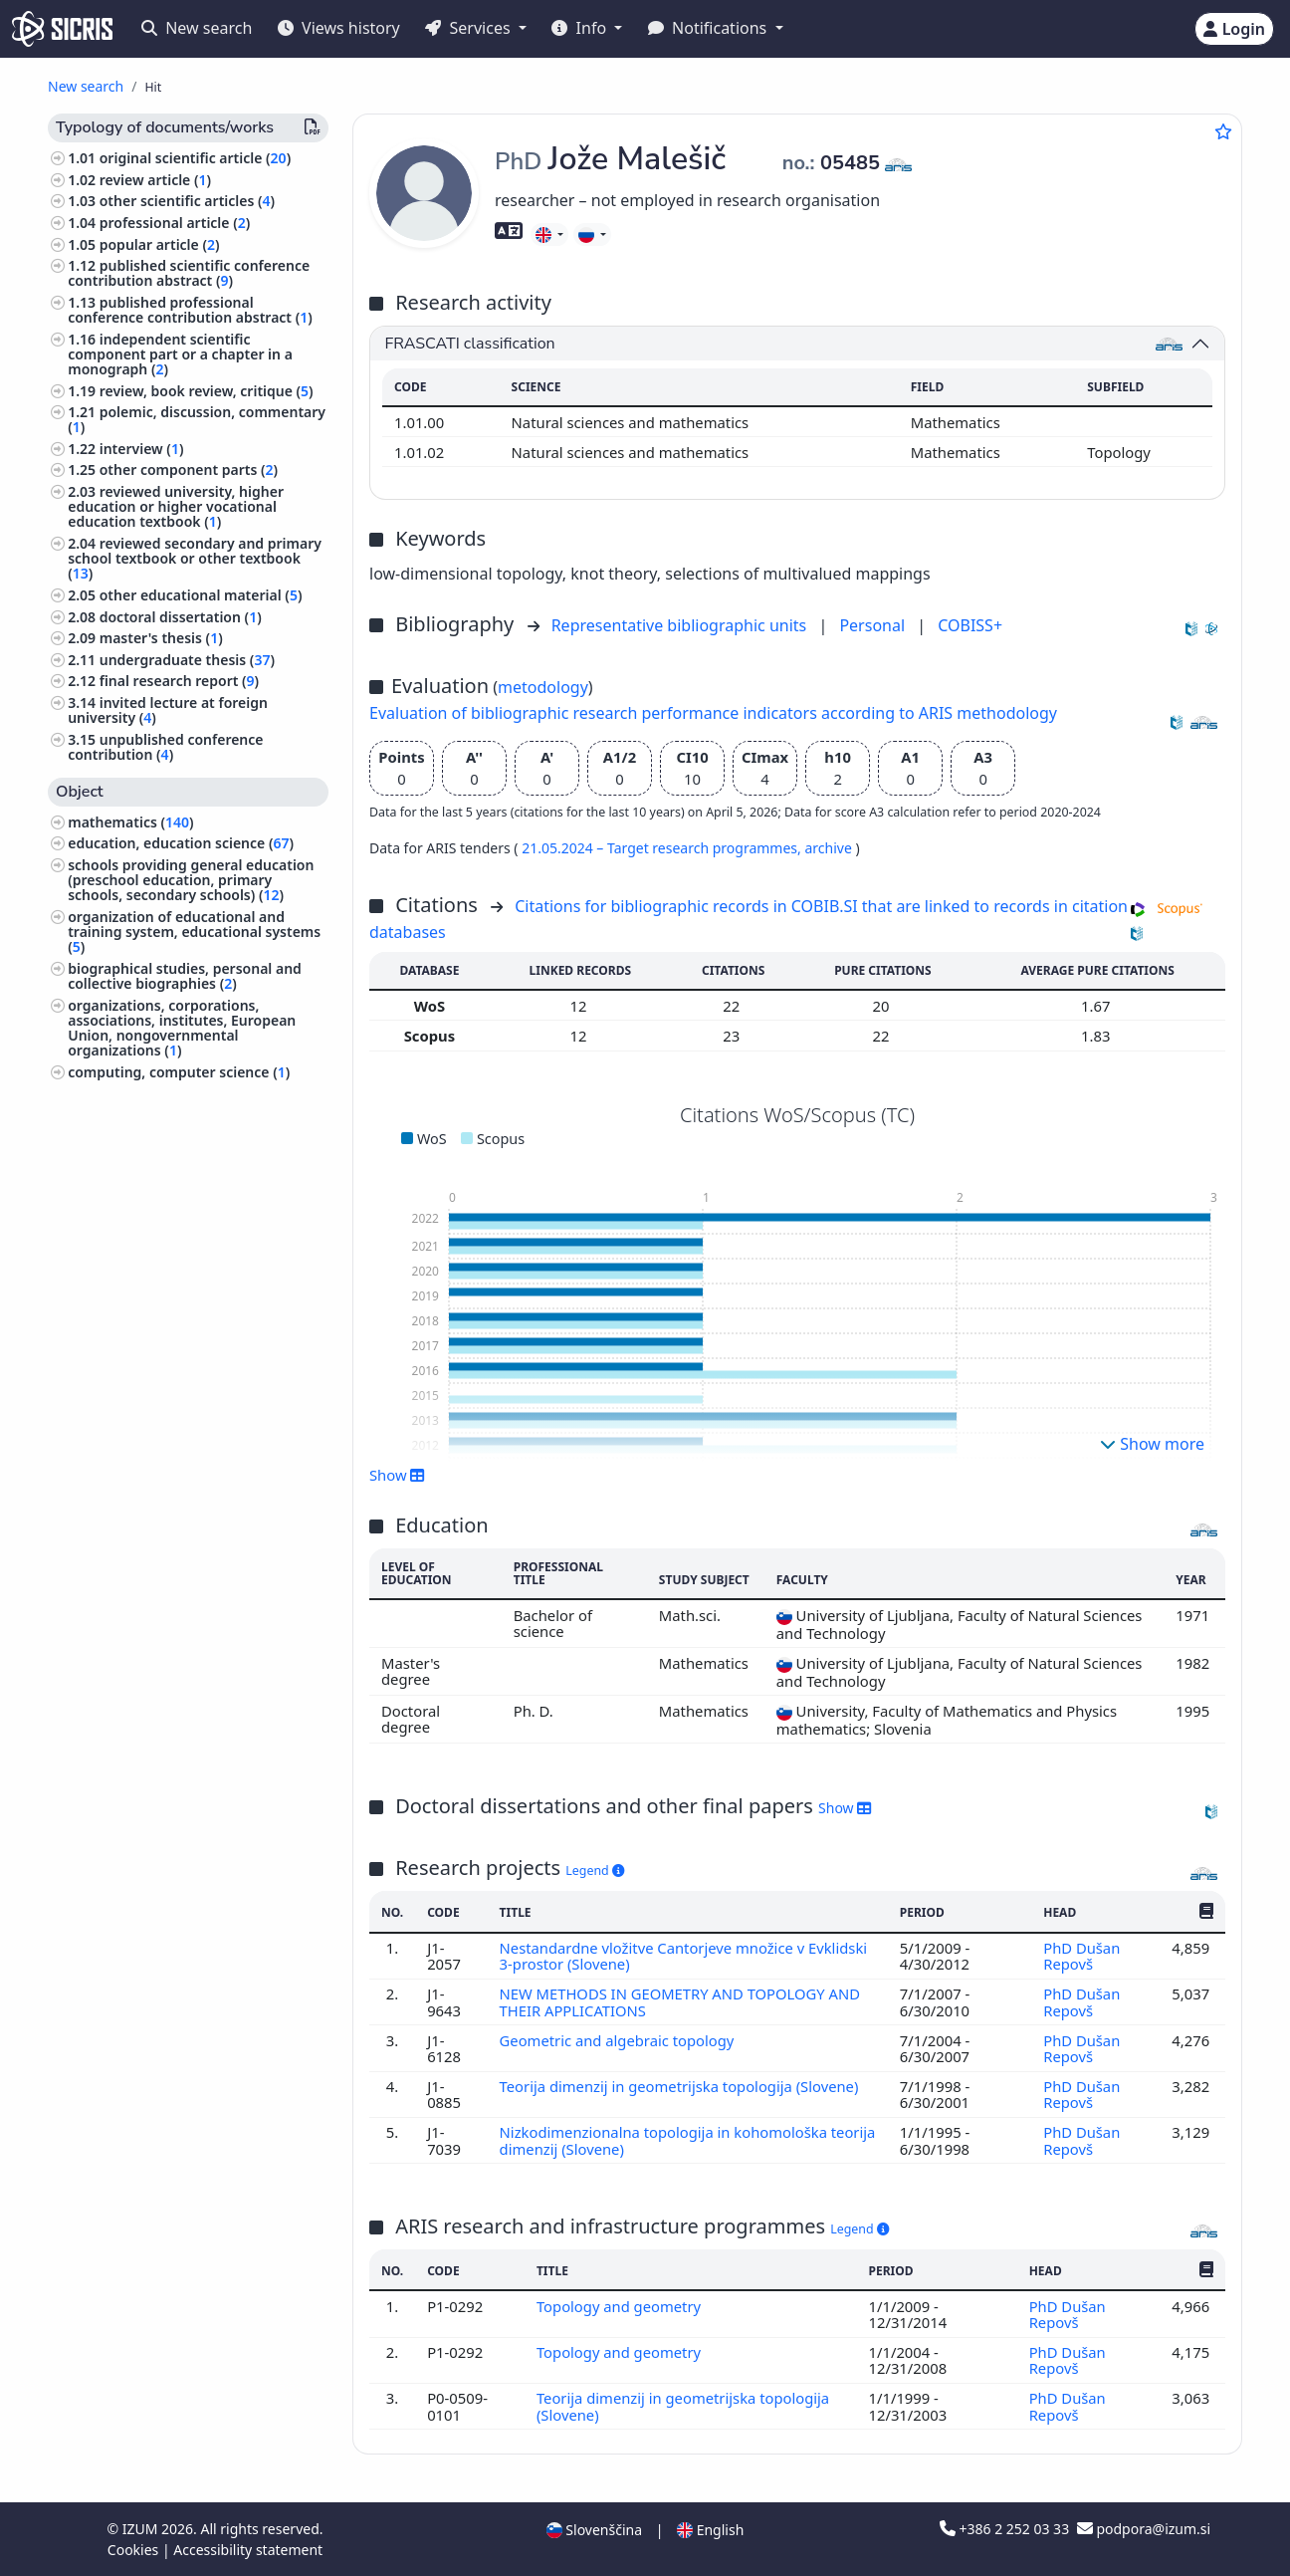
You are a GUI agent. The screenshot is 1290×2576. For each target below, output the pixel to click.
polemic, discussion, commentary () (196, 419)
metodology (543, 687)
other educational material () (201, 594)
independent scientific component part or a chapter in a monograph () (180, 354)
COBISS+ (970, 625)
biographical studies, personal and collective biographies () (185, 976)
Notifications (709, 28)
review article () (155, 179)
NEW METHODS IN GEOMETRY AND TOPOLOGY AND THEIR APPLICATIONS (680, 2001)
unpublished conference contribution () (165, 747)
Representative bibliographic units (681, 625)
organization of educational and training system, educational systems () (194, 931)
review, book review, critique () (207, 390)
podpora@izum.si (1143, 2528)
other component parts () (189, 469)
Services (469, 28)
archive (829, 847)
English (710, 2529)
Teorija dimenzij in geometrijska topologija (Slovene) (681, 2086)
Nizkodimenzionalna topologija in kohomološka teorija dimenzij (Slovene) (664, 2140)
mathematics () (130, 822)
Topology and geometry (621, 2306)
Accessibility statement (247, 2549)
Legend (594, 1870)
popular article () (160, 244)
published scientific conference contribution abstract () (189, 273)
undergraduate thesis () (187, 659)
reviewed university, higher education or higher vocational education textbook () (176, 506)
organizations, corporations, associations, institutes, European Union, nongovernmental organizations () (182, 1028)
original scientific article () (195, 157)
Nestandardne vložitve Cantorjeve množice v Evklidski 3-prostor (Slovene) (684, 1956)
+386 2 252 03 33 (1006, 2528)
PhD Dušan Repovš (1081, 1956)
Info (580, 28)
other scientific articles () (187, 200)
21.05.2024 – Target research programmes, (663, 847)
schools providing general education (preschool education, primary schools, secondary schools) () (191, 879)
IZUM (141, 2528)
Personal (874, 625)
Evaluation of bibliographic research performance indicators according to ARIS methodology (713, 713)
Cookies (135, 2549)
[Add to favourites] (1223, 131)
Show (397, 1475)
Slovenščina (594, 2529)
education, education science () (181, 842)
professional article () (175, 222)
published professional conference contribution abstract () (190, 310)
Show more (1152, 1444)
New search (196, 28)
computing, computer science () (179, 1071)
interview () (142, 448)
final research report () (179, 680)
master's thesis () (161, 637)
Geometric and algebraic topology (619, 2040)
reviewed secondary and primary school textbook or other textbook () (195, 558)
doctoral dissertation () (181, 616)
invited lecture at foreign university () (168, 710)
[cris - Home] (62, 29)
